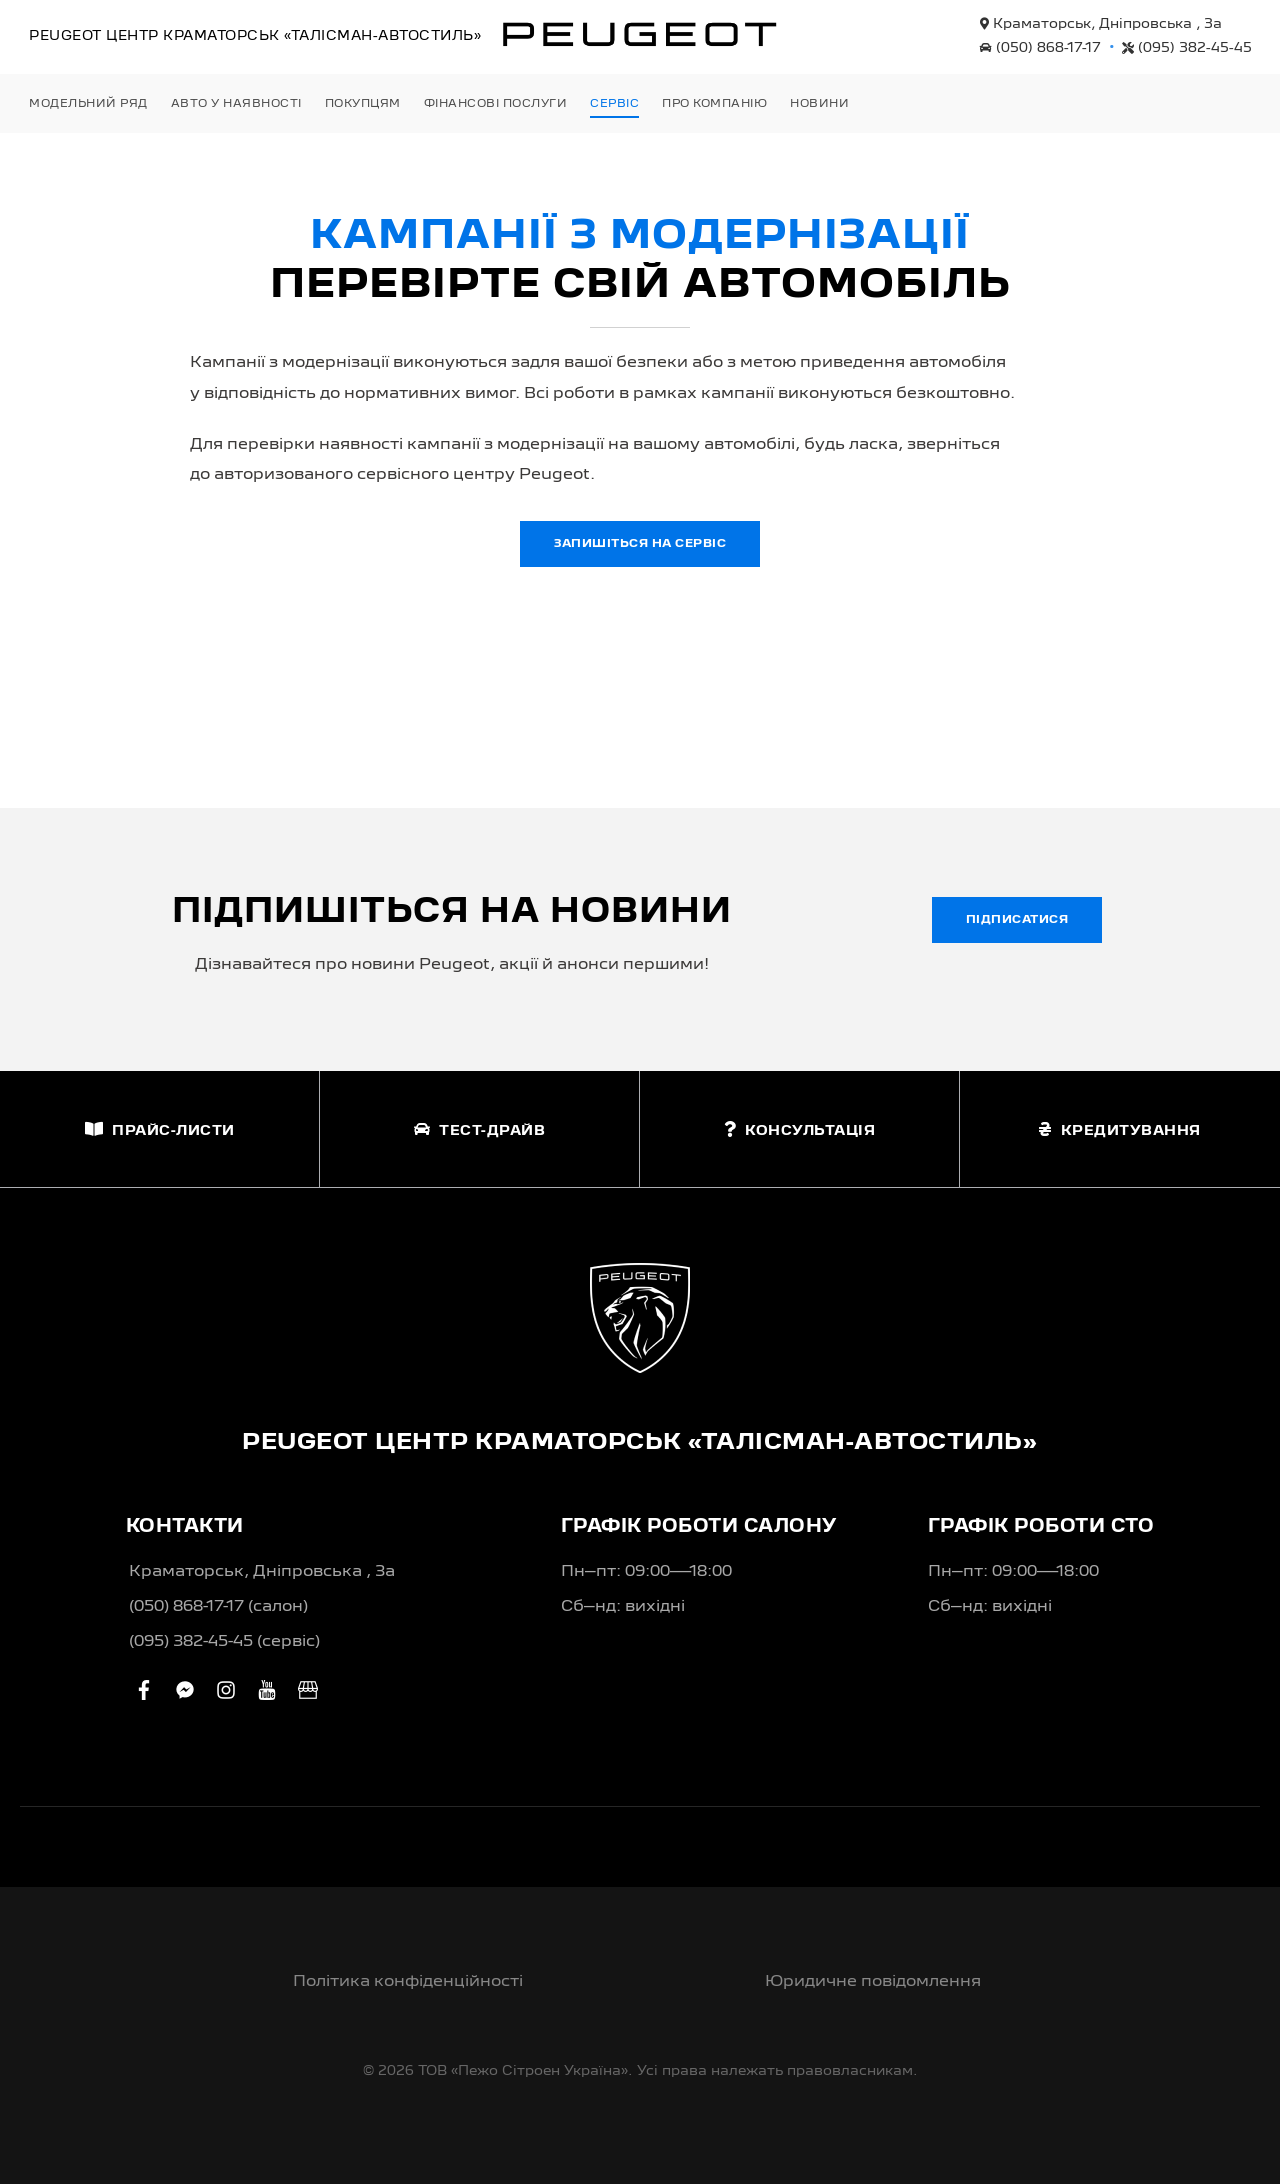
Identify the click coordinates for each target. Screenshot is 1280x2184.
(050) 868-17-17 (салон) (218, 1607)
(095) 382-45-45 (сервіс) (224, 1642)
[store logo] (640, 34)
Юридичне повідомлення (873, 1982)
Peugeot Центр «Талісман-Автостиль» (255, 36)
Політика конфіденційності (408, 1982)
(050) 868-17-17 (1040, 48)
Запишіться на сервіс (640, 544)
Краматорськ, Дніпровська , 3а (1101, 24)
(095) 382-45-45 (1187, 48)
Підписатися (1017, 920)
